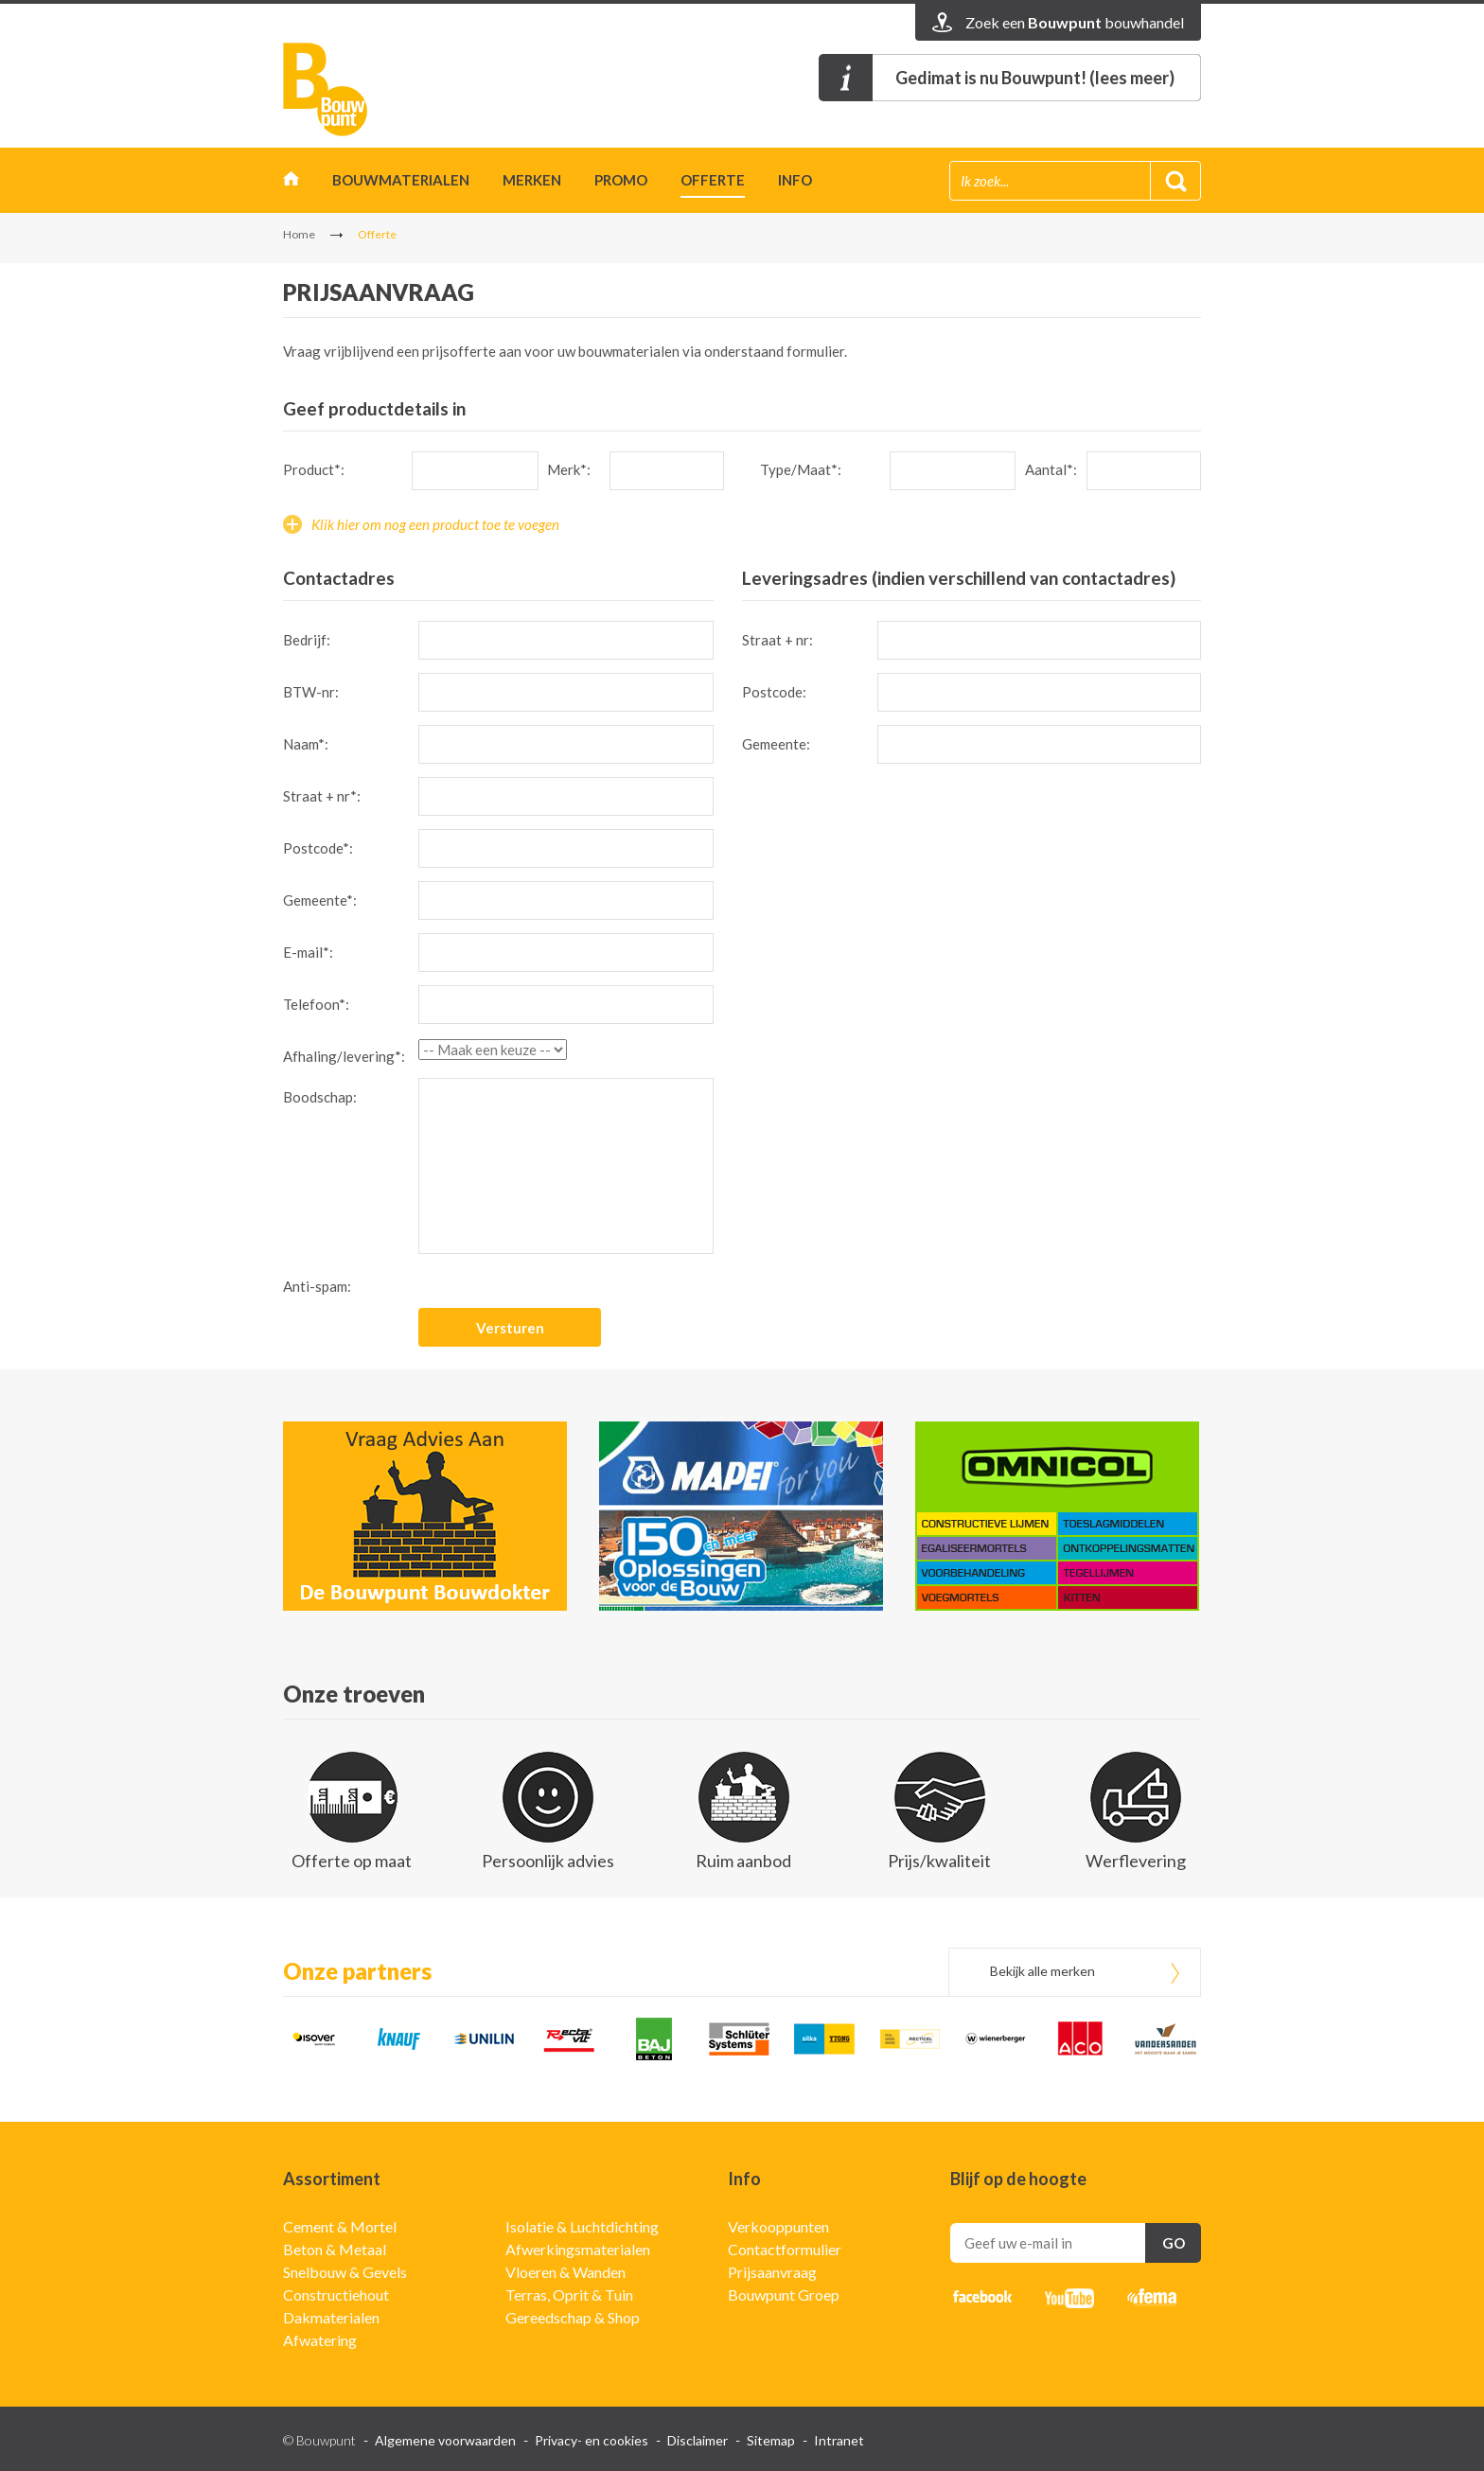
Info (795, 179)
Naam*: (305, 743)
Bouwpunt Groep (783, 2294)
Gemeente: (776, 743)
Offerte (712, 179)
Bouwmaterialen (400, 179)
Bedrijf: (306, 639)
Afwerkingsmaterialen (577, 2249)
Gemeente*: (320, 900)
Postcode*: (318, 847)
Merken (532, 179)
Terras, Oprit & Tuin (569, 2294)
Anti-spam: (317, 1286)
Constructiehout (336, 2294)
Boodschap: (320, 1096)
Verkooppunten (778, 2226)
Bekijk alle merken (1042, 1971)
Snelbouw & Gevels (345, 2272)
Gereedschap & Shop (572, 2317)
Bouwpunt (325, 89)
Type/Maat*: (800, 469)
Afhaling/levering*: (344, 1056)
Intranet (839, 2440)
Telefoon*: (316, 1004)
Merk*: (569, 469)
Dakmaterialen (331, 2317)
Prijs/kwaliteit (939, 1860)
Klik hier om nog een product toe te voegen (435, 524)
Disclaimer (697, 2440)
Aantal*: (1051, 469)
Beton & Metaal (334, 2249)
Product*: (313, 469)
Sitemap (771, 2440)
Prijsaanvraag (772, 2272)
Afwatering (320, 2340)
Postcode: (774, 691)
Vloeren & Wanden (565, 2272)
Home (291, 183)
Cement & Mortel (340, 2226)
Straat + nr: (777, 639)
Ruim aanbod (743, 1860)
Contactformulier (784, 2249)
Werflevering (1136, 1860)
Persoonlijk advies (548, 1860)
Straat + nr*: (322, 795)
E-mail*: (308, 952)
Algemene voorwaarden (445, 2440)
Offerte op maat (352, 1860)
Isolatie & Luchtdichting (582, 2226)
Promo (620, 179)
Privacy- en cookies (591, 2440)
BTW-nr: (311, 691)
